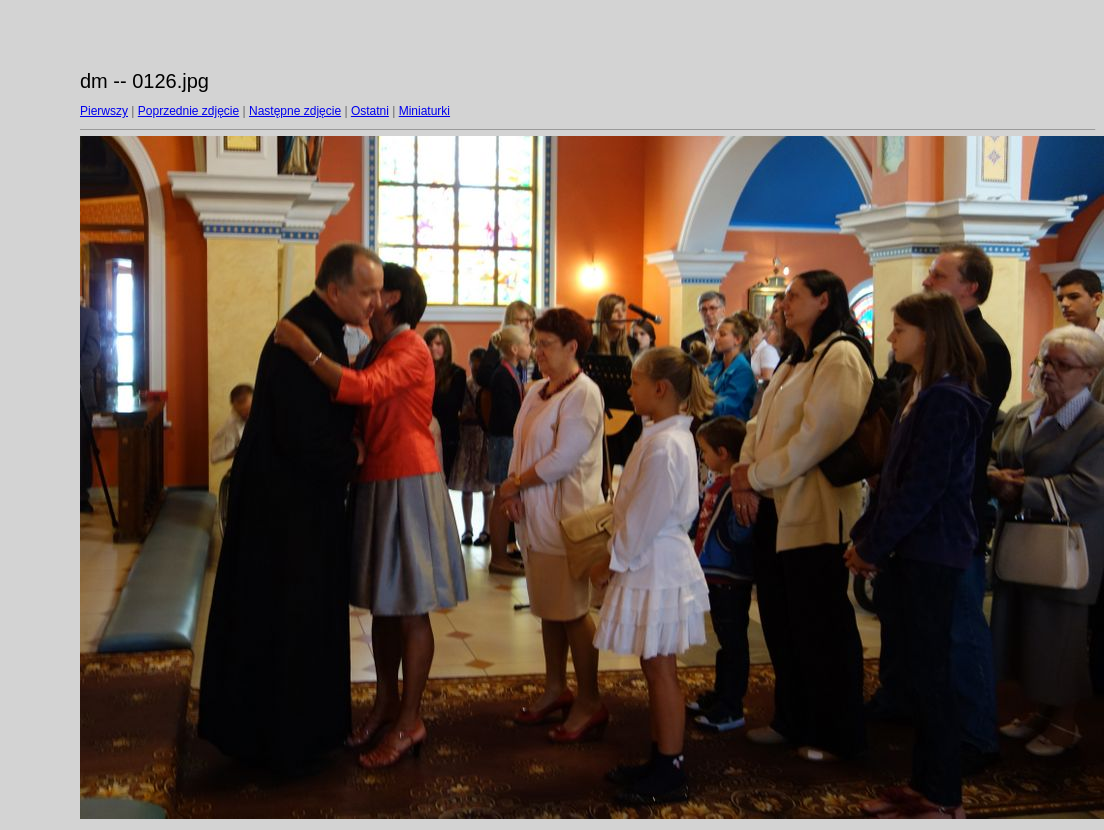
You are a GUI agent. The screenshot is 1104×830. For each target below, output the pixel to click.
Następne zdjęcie (295, 111)
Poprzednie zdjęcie (188, 111)
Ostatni (370, 111)
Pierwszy (104, 111)
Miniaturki (424, 111)
